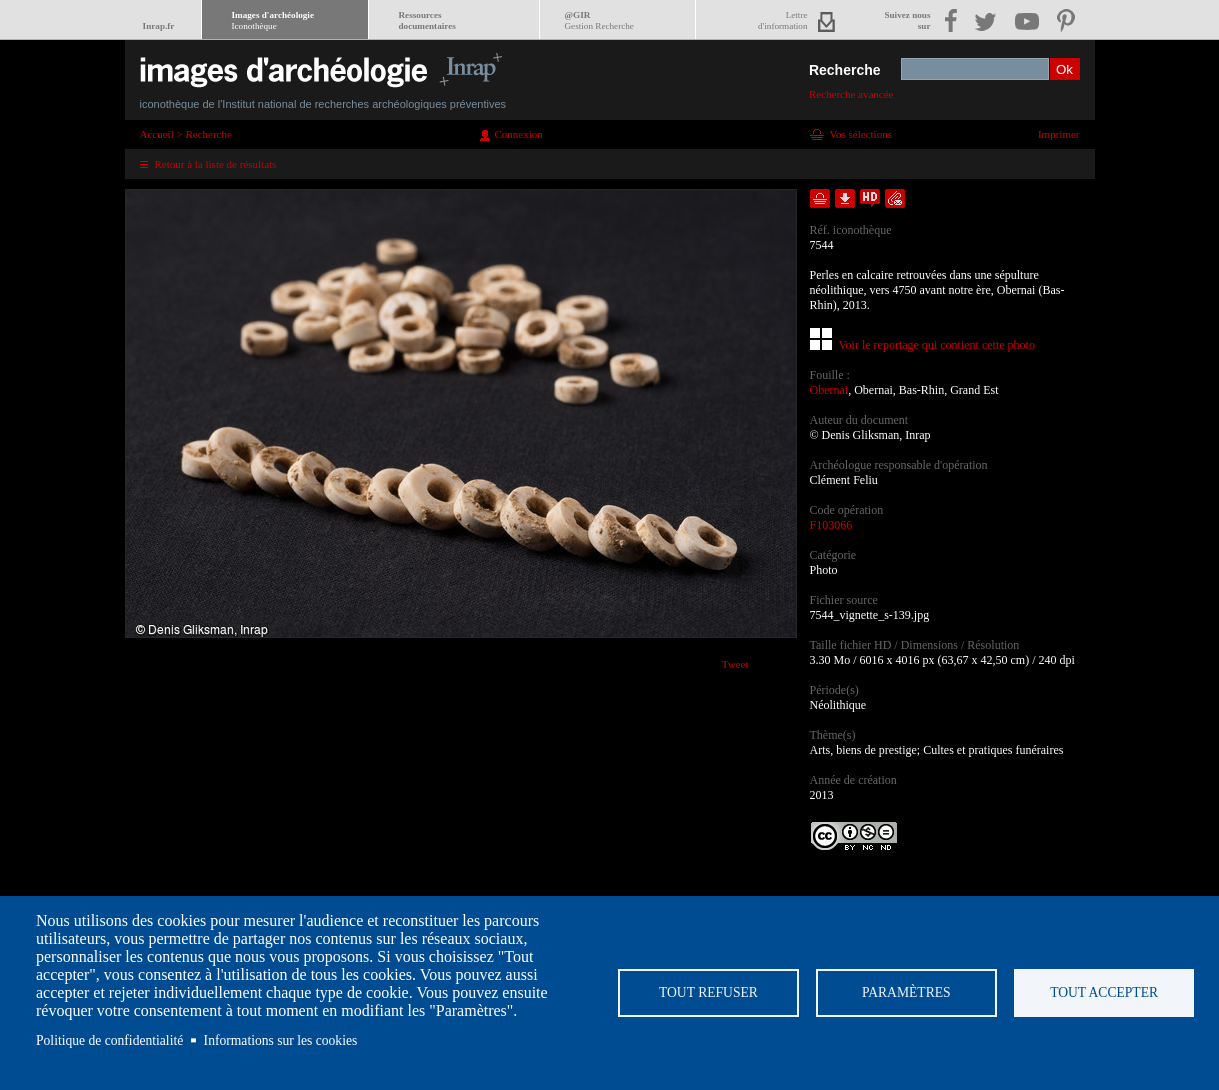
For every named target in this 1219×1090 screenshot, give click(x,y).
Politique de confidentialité (109, 1040)
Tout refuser (708, 992)
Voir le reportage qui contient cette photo (937, 345)
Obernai (829, 390)
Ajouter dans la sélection (820, 198)
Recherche (845, 70)
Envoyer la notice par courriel (895, 198)
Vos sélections (861, 134)
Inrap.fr (159, 26)
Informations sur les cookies (281, 1040)
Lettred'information (782, 20)
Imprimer (1059, 134)
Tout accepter (1104, 992)
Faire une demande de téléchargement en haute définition (870, 198)
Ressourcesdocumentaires (427, 20)
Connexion (519, 134)
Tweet (735, 664)
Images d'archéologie (273, 20)
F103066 (831, 525)
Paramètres (906, 992)
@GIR (599, 20)
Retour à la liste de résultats (216, 164)
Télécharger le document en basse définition (845, 198)
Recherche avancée (851, 94)
